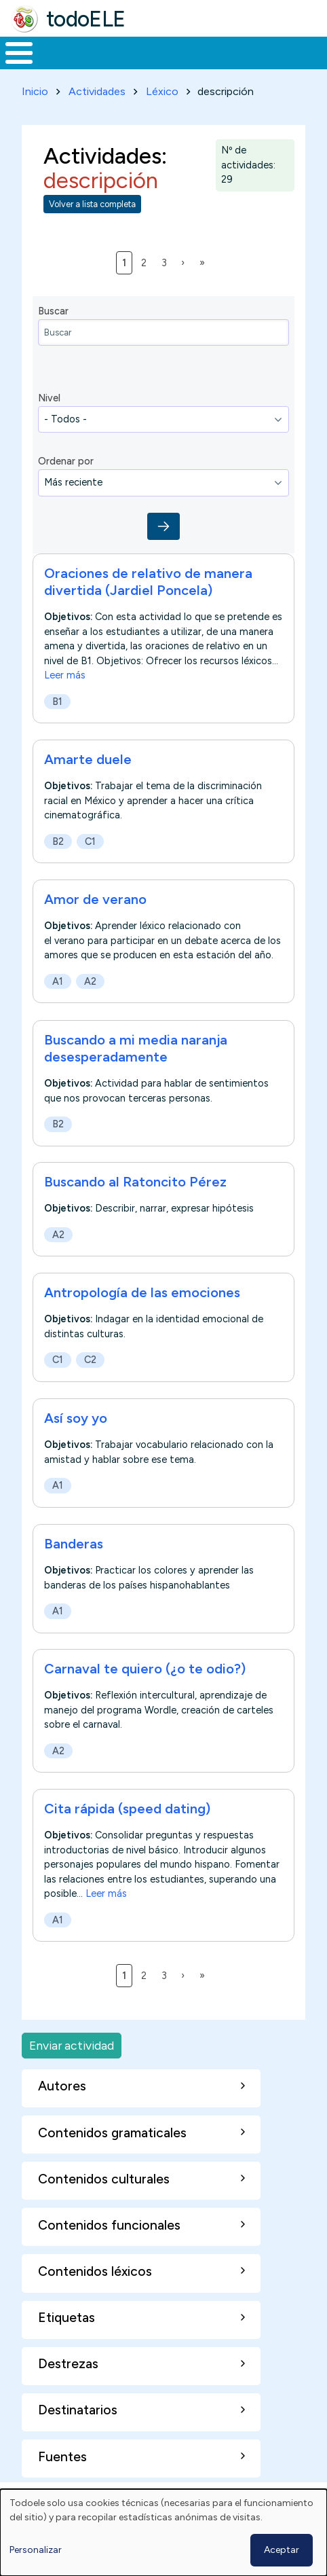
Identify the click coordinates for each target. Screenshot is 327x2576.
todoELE (86, 19)
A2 (90, 981)
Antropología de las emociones (142, 1292)
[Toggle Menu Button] (19, 53)
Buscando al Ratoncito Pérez (135, 1182)
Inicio (35, 91)
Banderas (73, 1544)
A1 (57, 981)
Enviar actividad (71, 2045)
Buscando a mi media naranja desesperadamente (135, 1048)
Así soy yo (75, 1418)
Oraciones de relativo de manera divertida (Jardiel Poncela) (148, 581)
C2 (90, 1360)
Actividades (97, 91)
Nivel (49, 398)
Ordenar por (66, 461)
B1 (57, 701)
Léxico (162, 91)
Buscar (53, 311)
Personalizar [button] (35, 2550)
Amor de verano (95, 899)
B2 (58, 841)
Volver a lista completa (92, 204)
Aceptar (281, 2550)
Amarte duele (88, 759)
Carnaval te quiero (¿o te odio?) (145, 1669)
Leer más (64, 675)
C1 (90, 841)
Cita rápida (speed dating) (127, 1808)
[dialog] (163, 2532)
